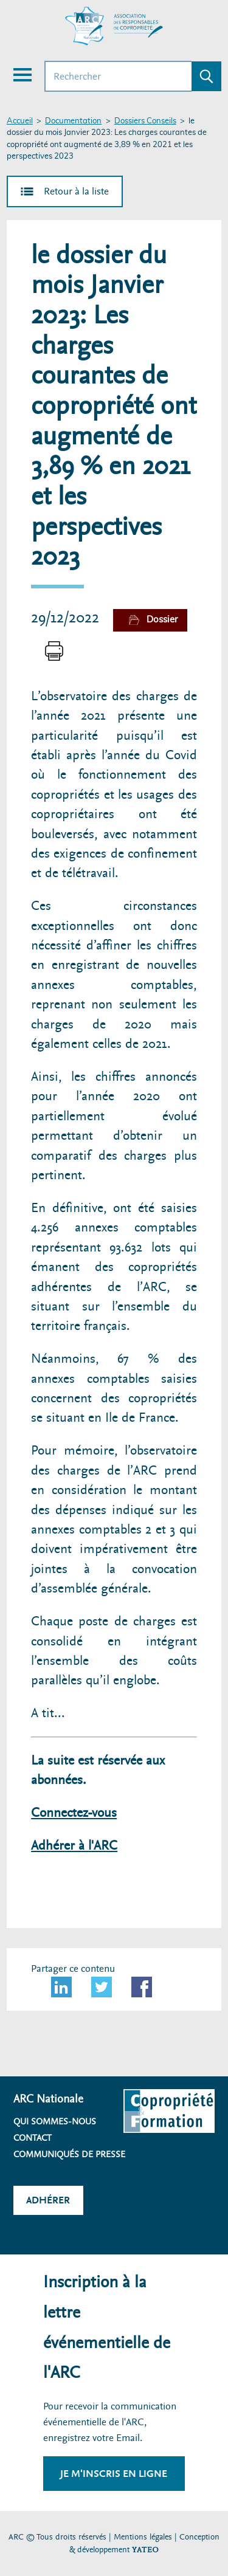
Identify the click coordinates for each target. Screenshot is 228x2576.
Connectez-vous (74, 1812)
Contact (32, 2137)
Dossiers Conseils (145, 121)
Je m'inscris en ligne (113, 2473)
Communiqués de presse (69, 2154)
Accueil (20, 121)
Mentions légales (143, 2537)
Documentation (73, 121)
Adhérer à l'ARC (74, 1845)
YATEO (145, 2549)
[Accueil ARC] (114, 26)
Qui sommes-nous (54, 2121)
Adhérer (48, 2200)
